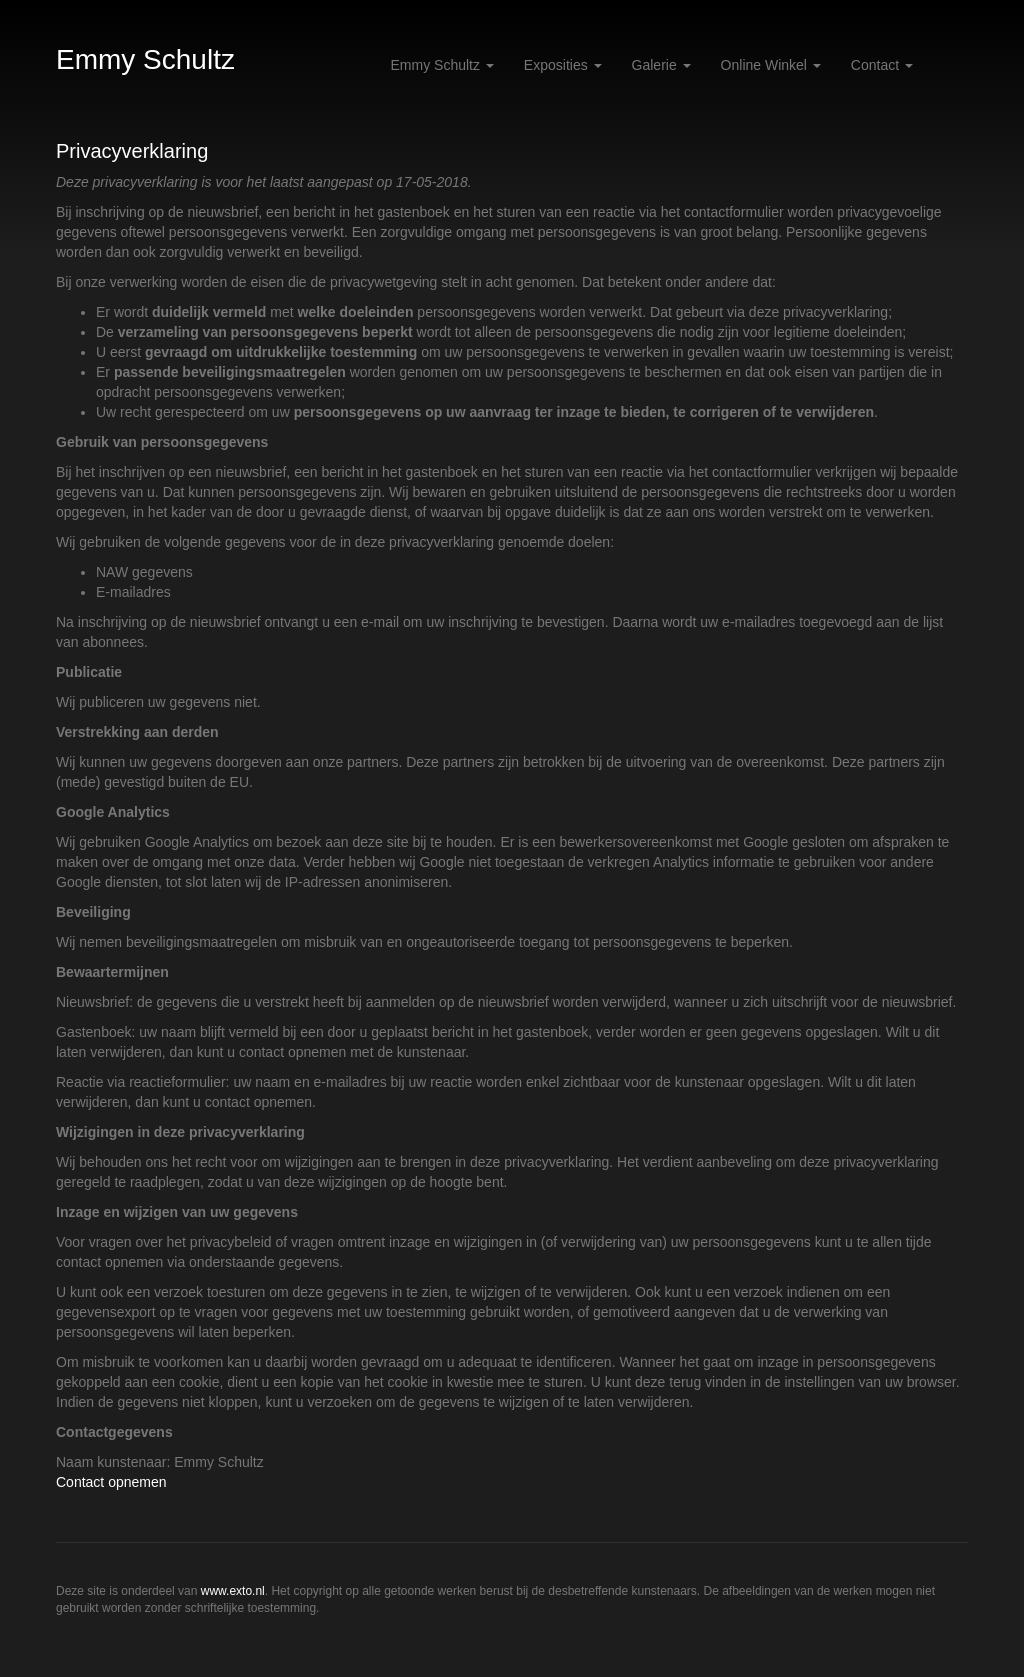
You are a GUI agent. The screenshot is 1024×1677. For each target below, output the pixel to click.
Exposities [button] (563, 65)
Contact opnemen (111, 1482)
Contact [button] (882, 65)
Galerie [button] (661, 65)
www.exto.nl (233, 1591)
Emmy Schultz (145, 59)
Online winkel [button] (771, 65)
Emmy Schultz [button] (442, 65)
